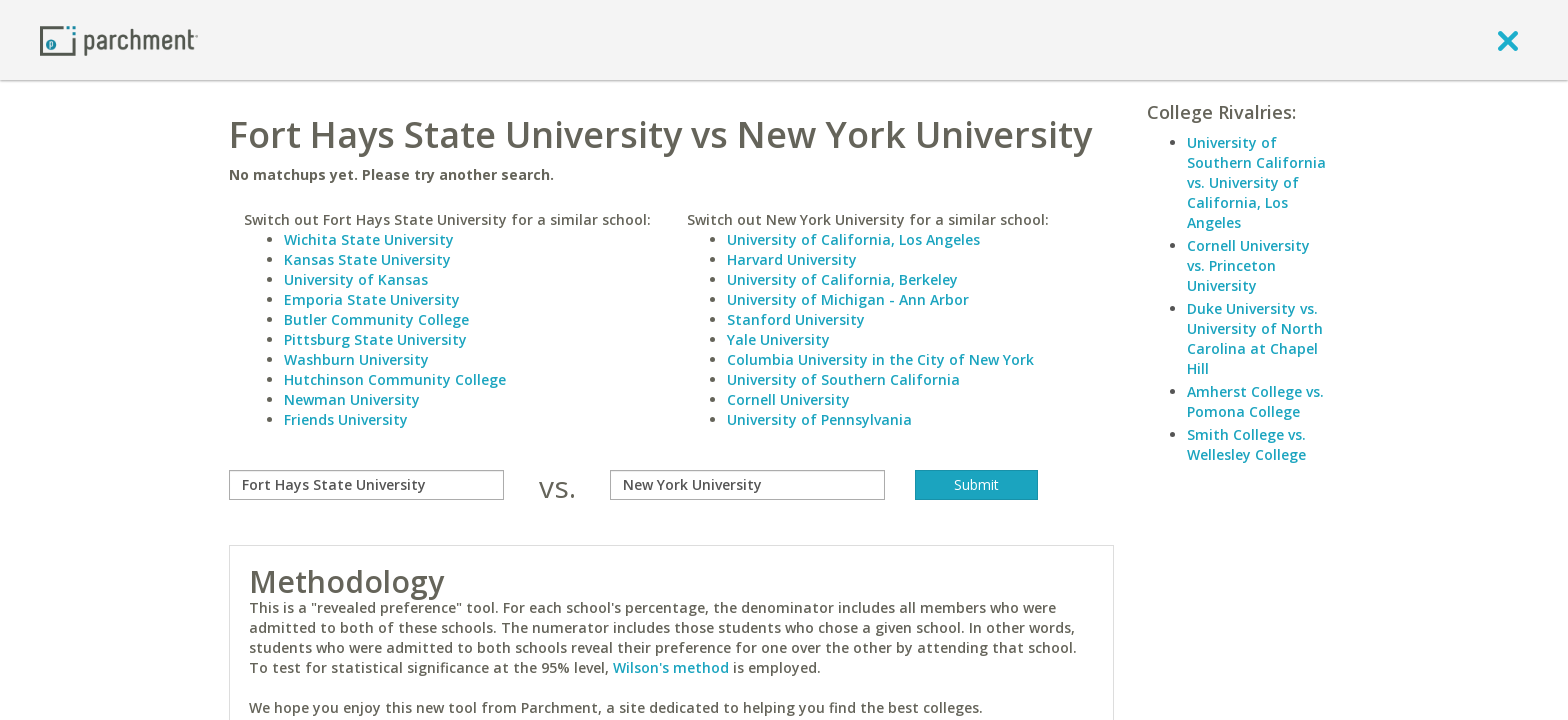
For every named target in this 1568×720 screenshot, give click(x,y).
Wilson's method (671, 667)
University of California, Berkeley (842, 279)
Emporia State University (372, 299)
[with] (747, 485)
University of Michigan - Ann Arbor (848, 299)
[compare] (366, 485)
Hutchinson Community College (395, 379)
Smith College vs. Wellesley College (1246, 444)
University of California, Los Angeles (853, 239)
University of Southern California (843, 379)
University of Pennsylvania (819, 419)
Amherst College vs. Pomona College (1255, 401)
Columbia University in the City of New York (880, 359)
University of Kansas (356, 279)
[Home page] (119, 39)
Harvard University (792, 259)
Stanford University (796, 319)
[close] (1508, 40)
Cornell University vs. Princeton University (1248, 265)
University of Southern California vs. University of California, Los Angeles (1256, 182)
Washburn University (356, 359)
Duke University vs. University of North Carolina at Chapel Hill (1255, 338)
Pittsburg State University (375, 339)
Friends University (346, 419)
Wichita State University (369, 239)
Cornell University (788, 399)
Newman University (352, 399)
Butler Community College (376, 319)
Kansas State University (367, 259)
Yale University (778, 339)
